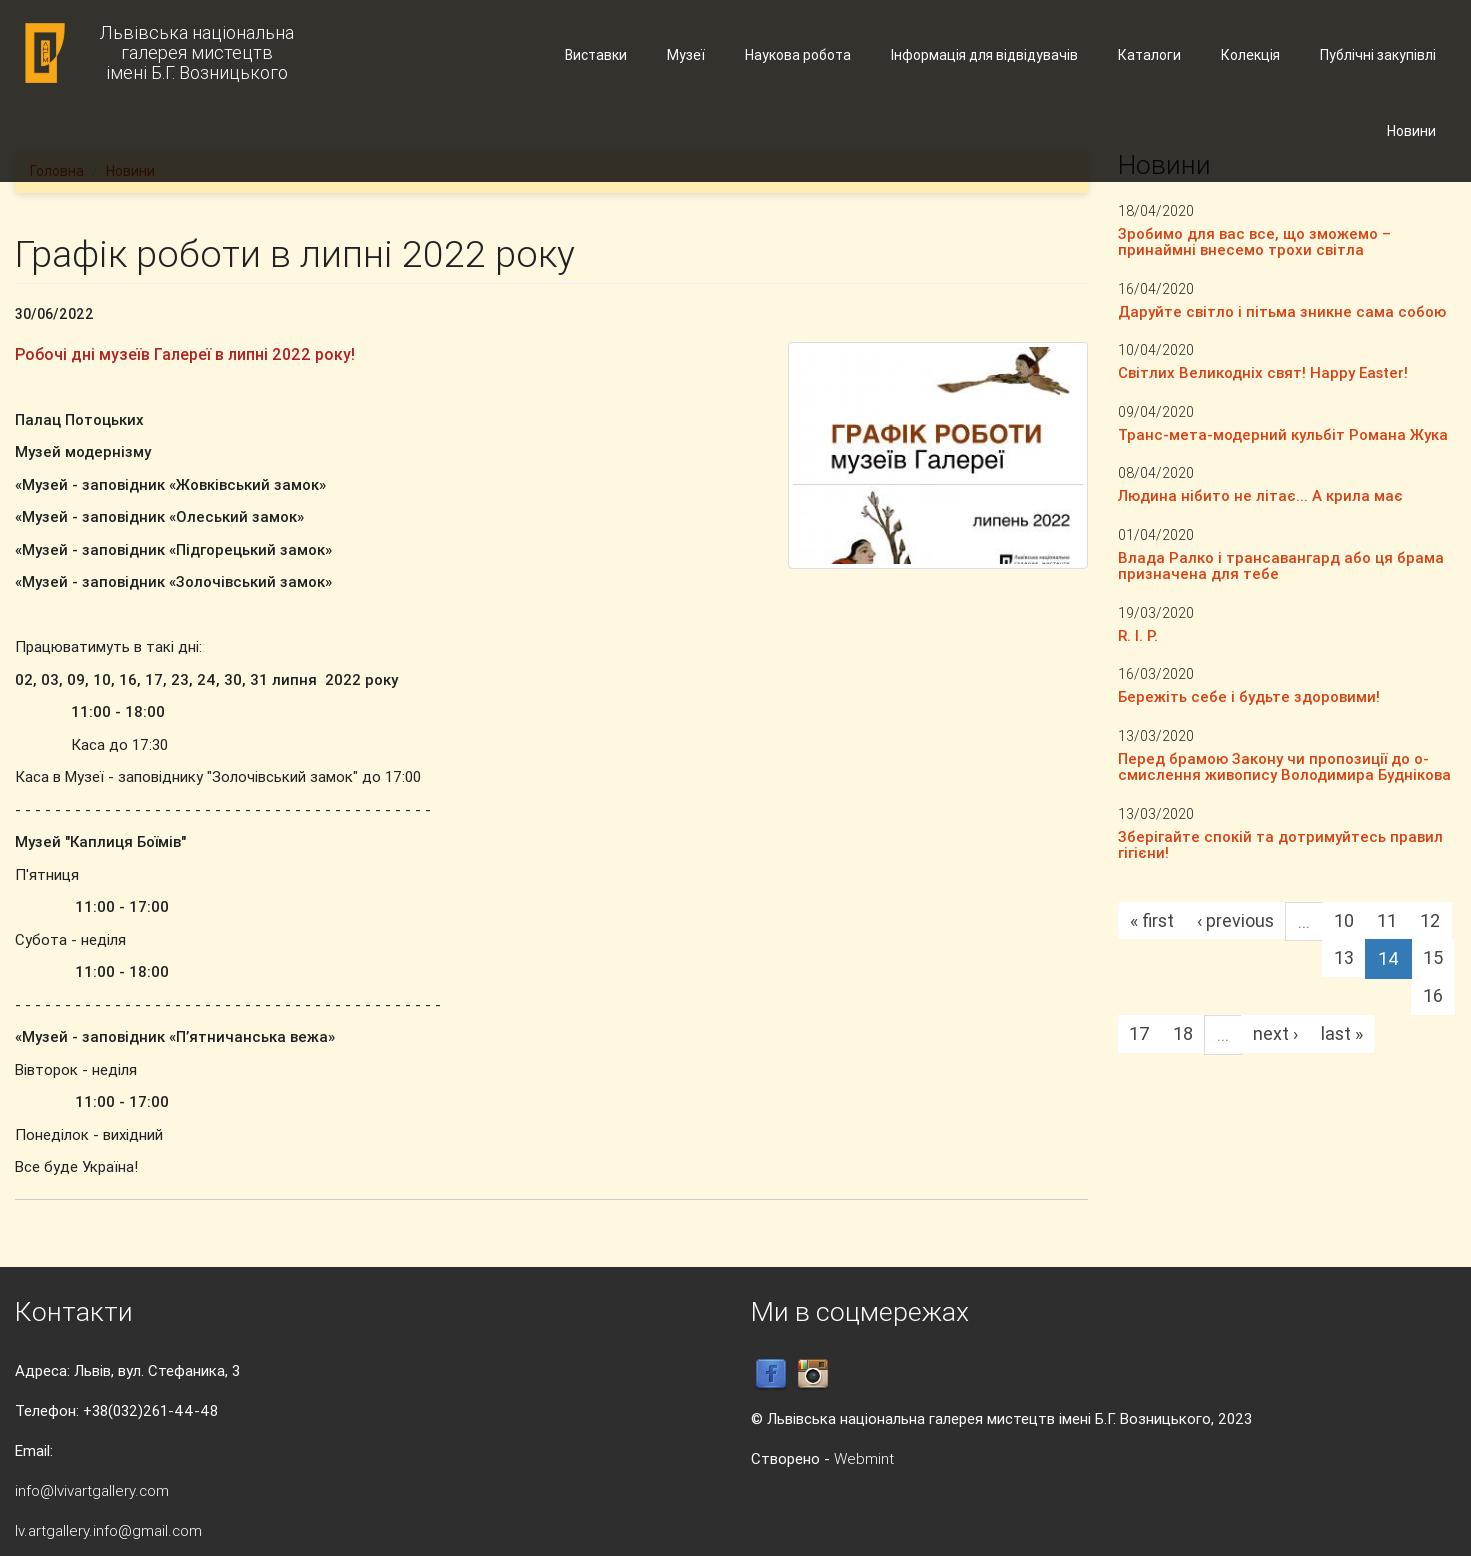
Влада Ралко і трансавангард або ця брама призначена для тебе (1281, 566)
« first (1152, 920)
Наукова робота (798, 55)
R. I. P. (1138, 635)
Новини (1411, 131)
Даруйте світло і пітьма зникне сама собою (1282, 311)
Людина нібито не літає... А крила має (1260, 495)
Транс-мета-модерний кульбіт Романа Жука (1283, 434)
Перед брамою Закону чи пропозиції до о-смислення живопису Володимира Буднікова (1284, 767)
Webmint (864, 1458)
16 (1433, 995)
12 (1430, 920)
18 (1183, 1033)
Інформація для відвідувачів (984, 55)
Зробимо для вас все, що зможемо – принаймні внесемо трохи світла (1254, 242)
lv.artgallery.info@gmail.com (108, 1530)
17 (1139, 1033)
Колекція (1250, 55)
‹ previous (1235, 920)
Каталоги (1149, 55)
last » (1342, 1033)
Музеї (686, 55)
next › (1275, 1033)
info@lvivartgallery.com (92, 1490)
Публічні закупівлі (1378, 55)
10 (1344, 920)
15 (1433, 957)
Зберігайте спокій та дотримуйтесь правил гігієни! (1280, 845)
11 (1387, 920)
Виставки (596, 55)
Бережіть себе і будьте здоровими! (1249, 696)
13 (1344, 957)
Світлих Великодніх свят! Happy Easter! (1263, 372)
